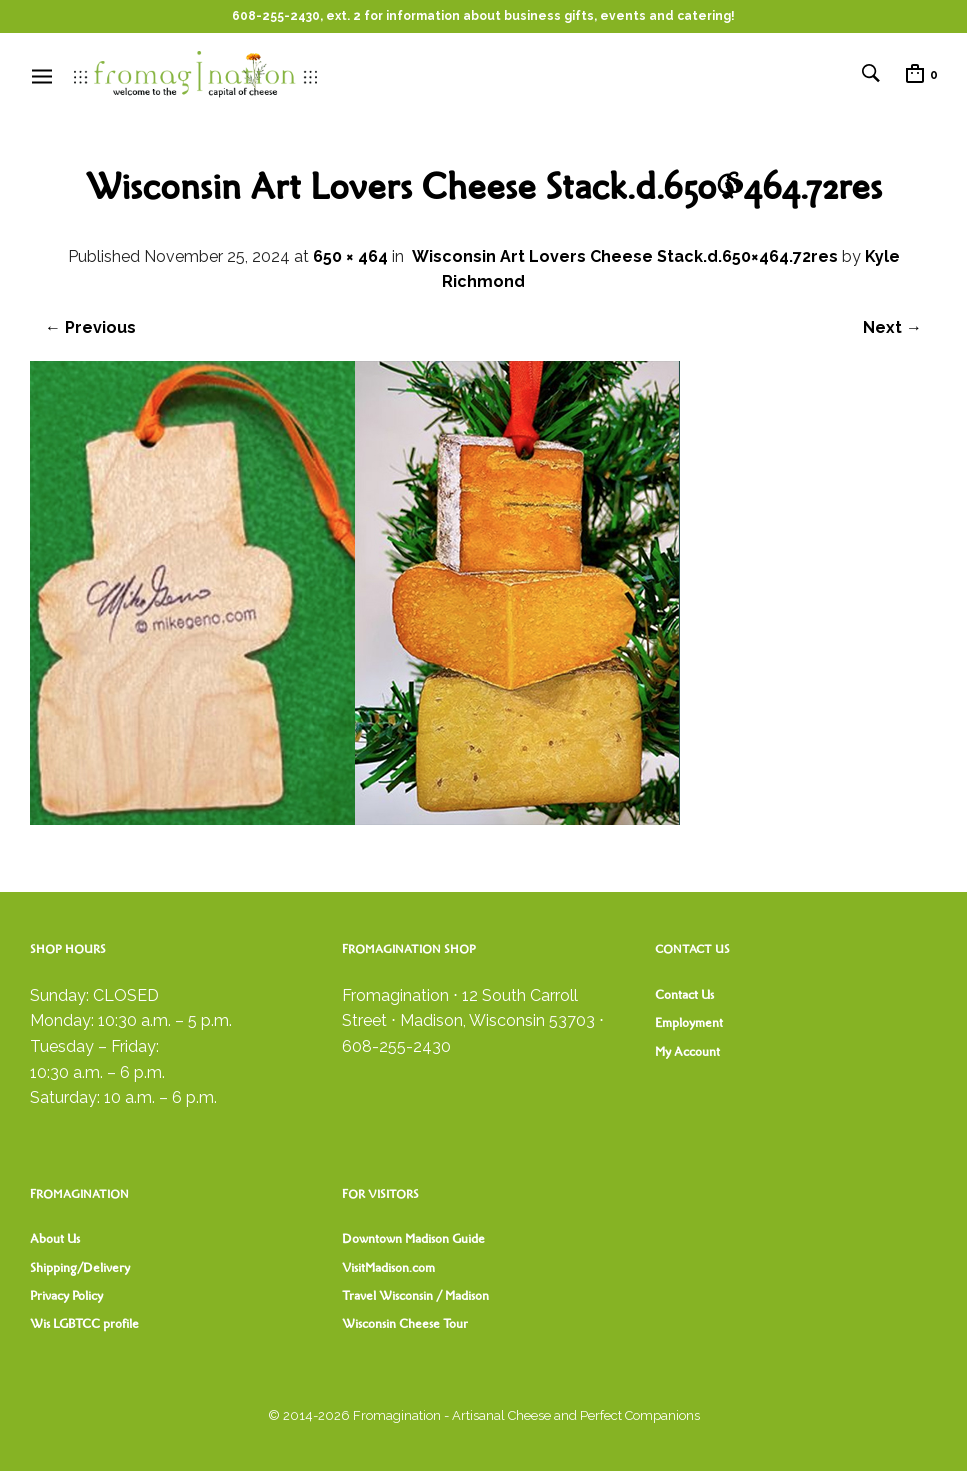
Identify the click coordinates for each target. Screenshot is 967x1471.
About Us (55, 1239)
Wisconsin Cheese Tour (405, 1324)
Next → (892, 327)
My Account (687, 1052)
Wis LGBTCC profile (84, 1324)
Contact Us (684, 995)
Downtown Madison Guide (413, 1239)
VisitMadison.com (388, 1268)
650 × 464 (350, 256)
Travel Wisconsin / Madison (415, 1296)
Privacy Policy (66, 1296)
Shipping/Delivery (80, 1268)
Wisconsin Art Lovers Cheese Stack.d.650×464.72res (625, 256)
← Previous (90, 327)
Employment (689, 1023)
